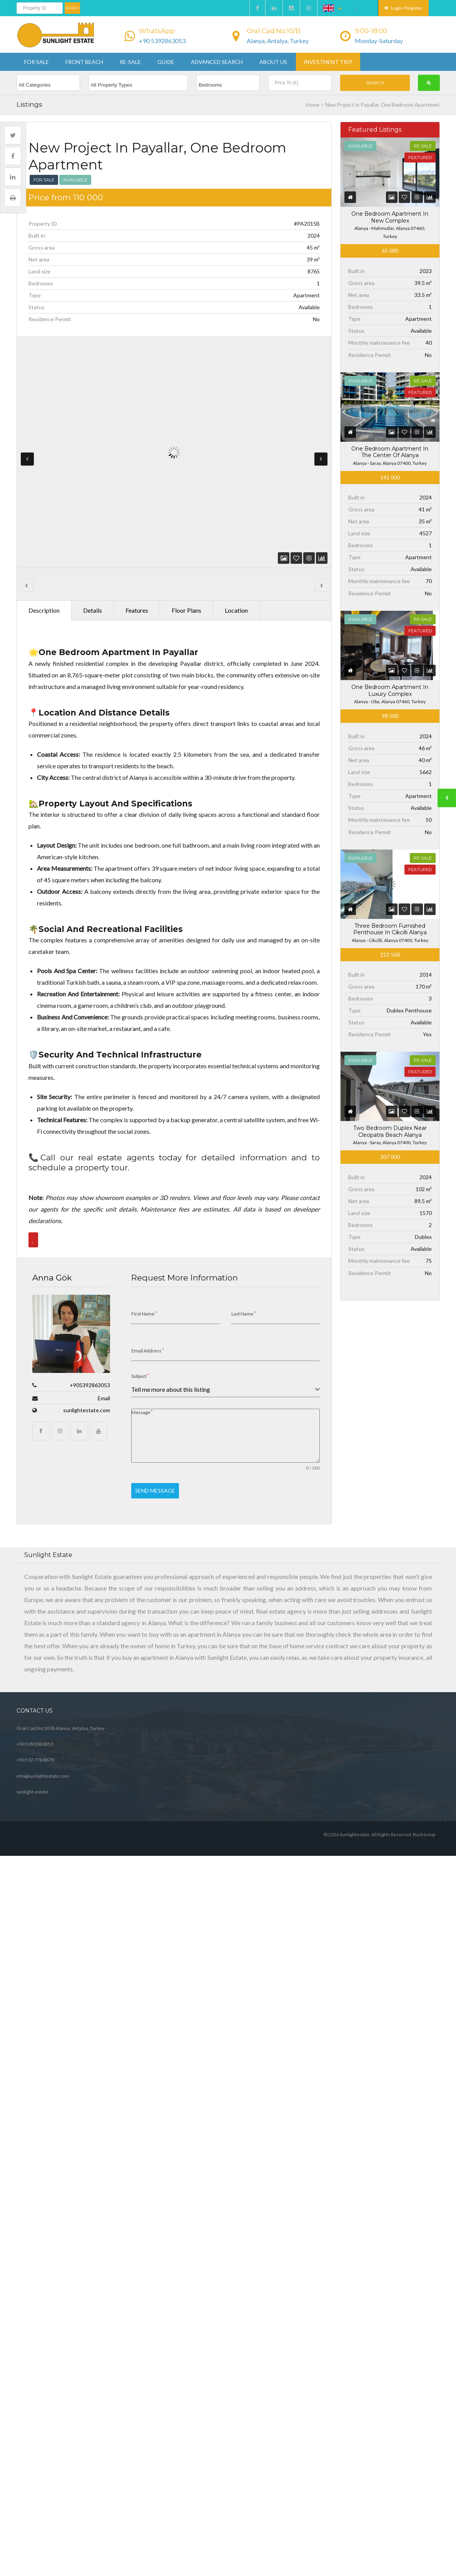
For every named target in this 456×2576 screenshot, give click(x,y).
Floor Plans (186, 530)
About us (273, 62)
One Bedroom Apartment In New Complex (389, 217)
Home (312, 105)
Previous (27, 431)
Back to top (424, 1685)
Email (104, 1318)
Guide (165, 62)
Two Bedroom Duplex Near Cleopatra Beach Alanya (390, 1131)
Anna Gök (52, 1198)
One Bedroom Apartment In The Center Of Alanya (389, 452)
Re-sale (130, 62)
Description (44, 530)
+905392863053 (90, 1305)
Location (236, 530)
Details (92, 530)
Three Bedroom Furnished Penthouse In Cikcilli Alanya (390, 929)
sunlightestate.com (86, 1330)
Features (136, 530)
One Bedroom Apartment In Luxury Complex (389, 690)
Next (320, 431)
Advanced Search (217, 62)
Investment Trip (328, 62)
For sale (36, 62)
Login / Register (403, 8)
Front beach (84, 62)
